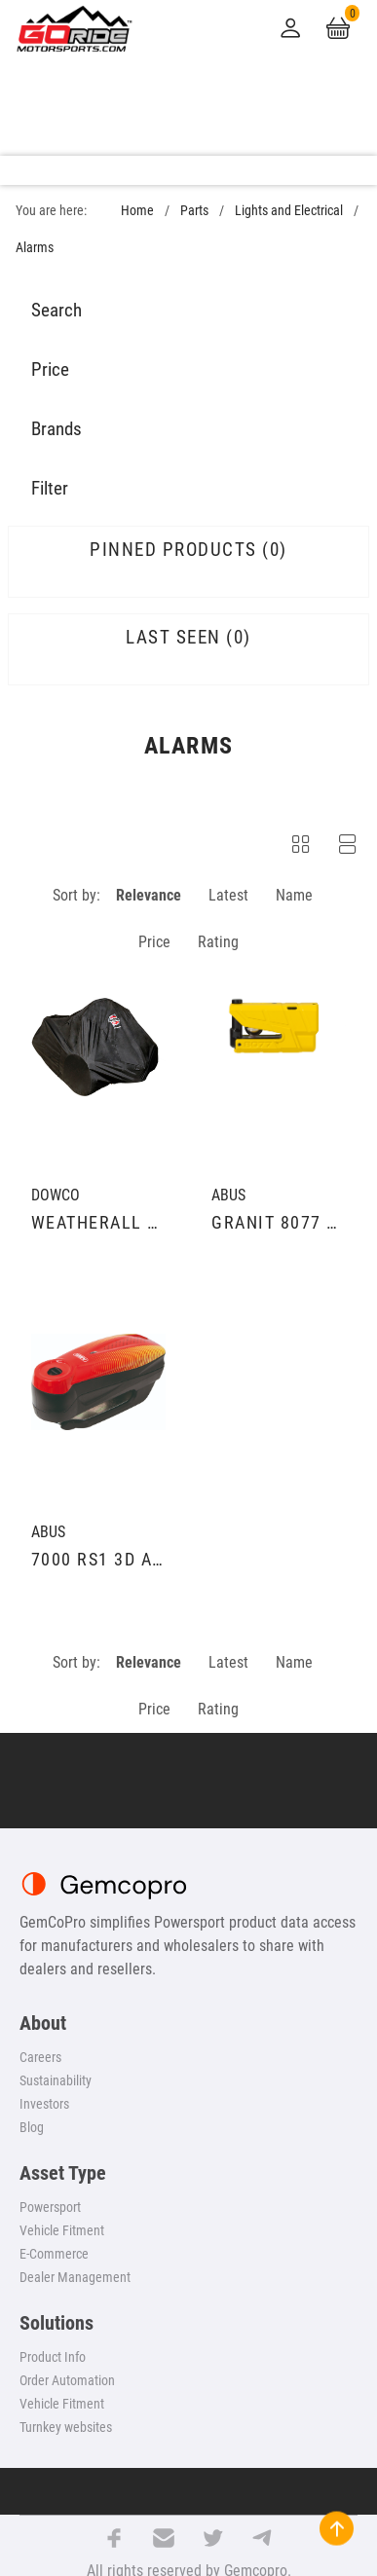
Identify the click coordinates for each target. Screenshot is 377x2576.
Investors (44, 2104)
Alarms (35, 247)
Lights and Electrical (289, 210)
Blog (31, 2127)
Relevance (148, 895)
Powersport (50, 2207)
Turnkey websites (65, 2427)
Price (154, 942)
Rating (218, 942)
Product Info (52, 2357)
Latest (228, 895)
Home (137, 210)
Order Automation (67, 2380)
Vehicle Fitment (61, 2230)
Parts (194, 210)
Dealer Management (75, 2277)
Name (294, 895)
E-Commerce (54, 2254)
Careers (40, 2057)
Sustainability (55, 2080)
